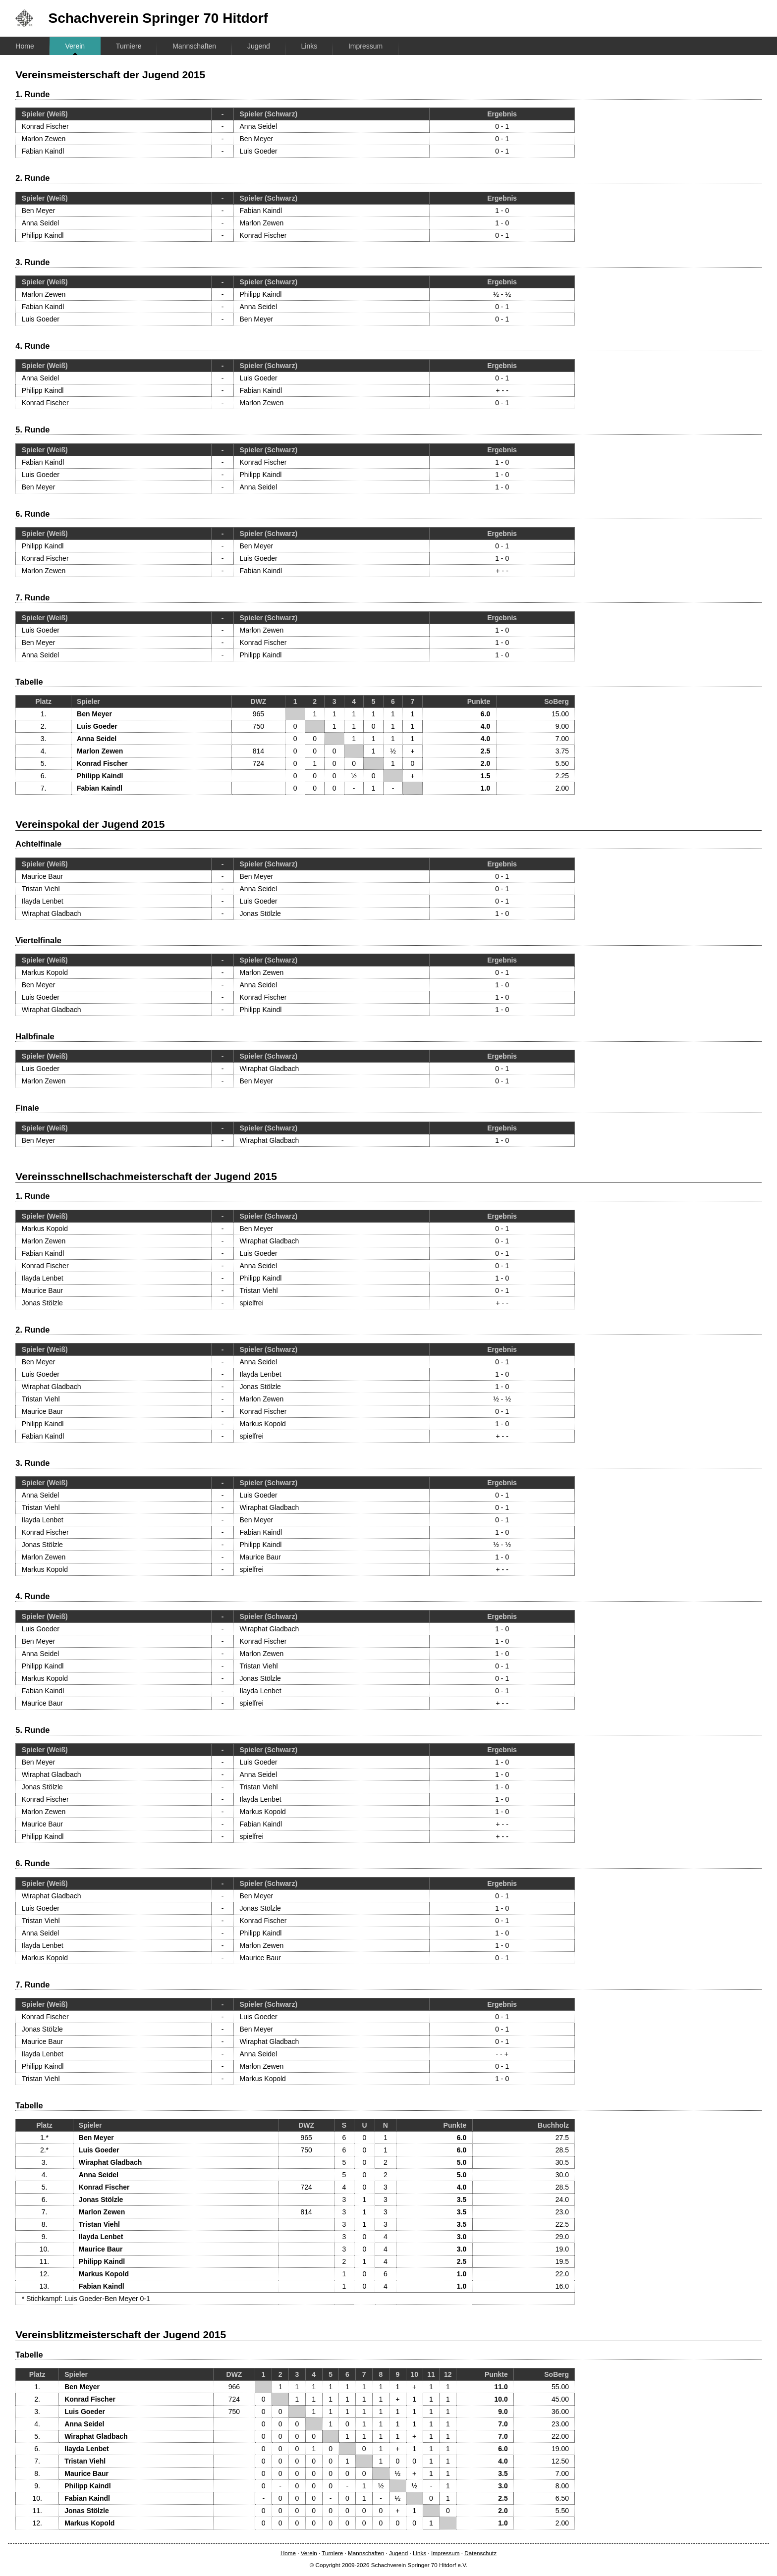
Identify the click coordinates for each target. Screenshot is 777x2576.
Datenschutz (480, 2553)
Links (309, 46)
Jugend (258, 46)
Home (24, 46)
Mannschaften (194, 46)
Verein (75, 46)
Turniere (129, 46)
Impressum (365, 46)
